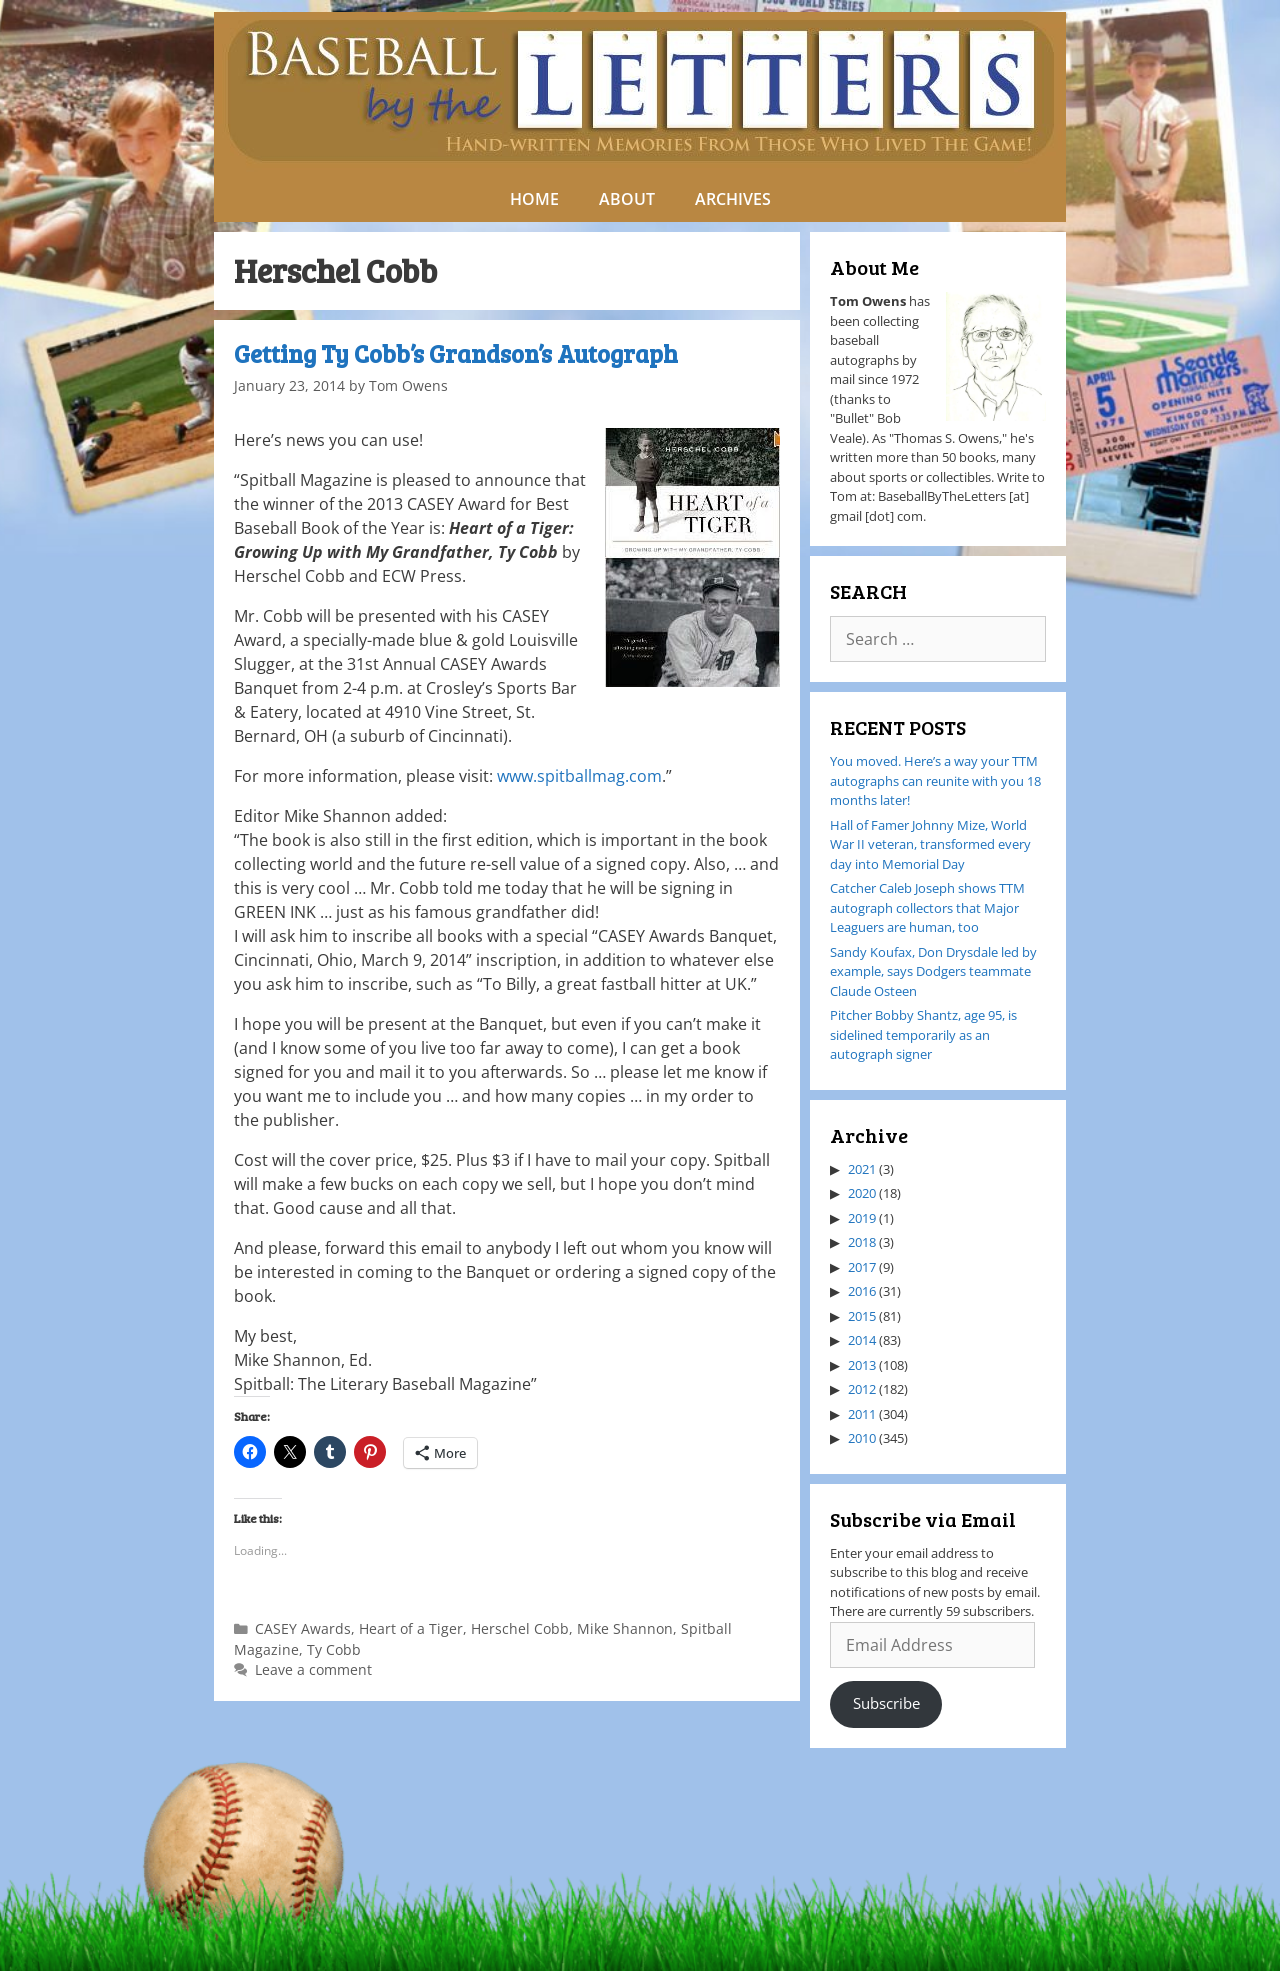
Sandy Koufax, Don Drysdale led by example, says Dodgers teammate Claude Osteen (933, 971)
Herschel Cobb (520, 1628)
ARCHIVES (733, 199)
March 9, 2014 (413, 960)
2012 (862, 1389)
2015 (862, 1316)
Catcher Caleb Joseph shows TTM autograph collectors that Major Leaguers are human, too (927, 907)
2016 (862, 1291)
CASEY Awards (303, 1628)
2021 (862, 1169)
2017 (862, 1267)
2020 (862, 1193)
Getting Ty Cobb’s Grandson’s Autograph (456, 353)
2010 (862, 1438)
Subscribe (886, 1703)
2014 (862, 1340)
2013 (862, 1365)
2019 (862, 1218)
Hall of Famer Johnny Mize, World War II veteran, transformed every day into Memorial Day (930, 844)
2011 (862, 1414)
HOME (534, 199)
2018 (862, 1242)
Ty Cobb (334, 1649)
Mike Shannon (625, 1628)
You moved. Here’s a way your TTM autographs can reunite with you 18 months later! (935, 780)
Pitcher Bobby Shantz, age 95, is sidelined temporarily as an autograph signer (923, 1034)
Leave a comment (313, 1669)
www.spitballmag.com (579, 776)
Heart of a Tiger (411, 1628)
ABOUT (627, 199)
